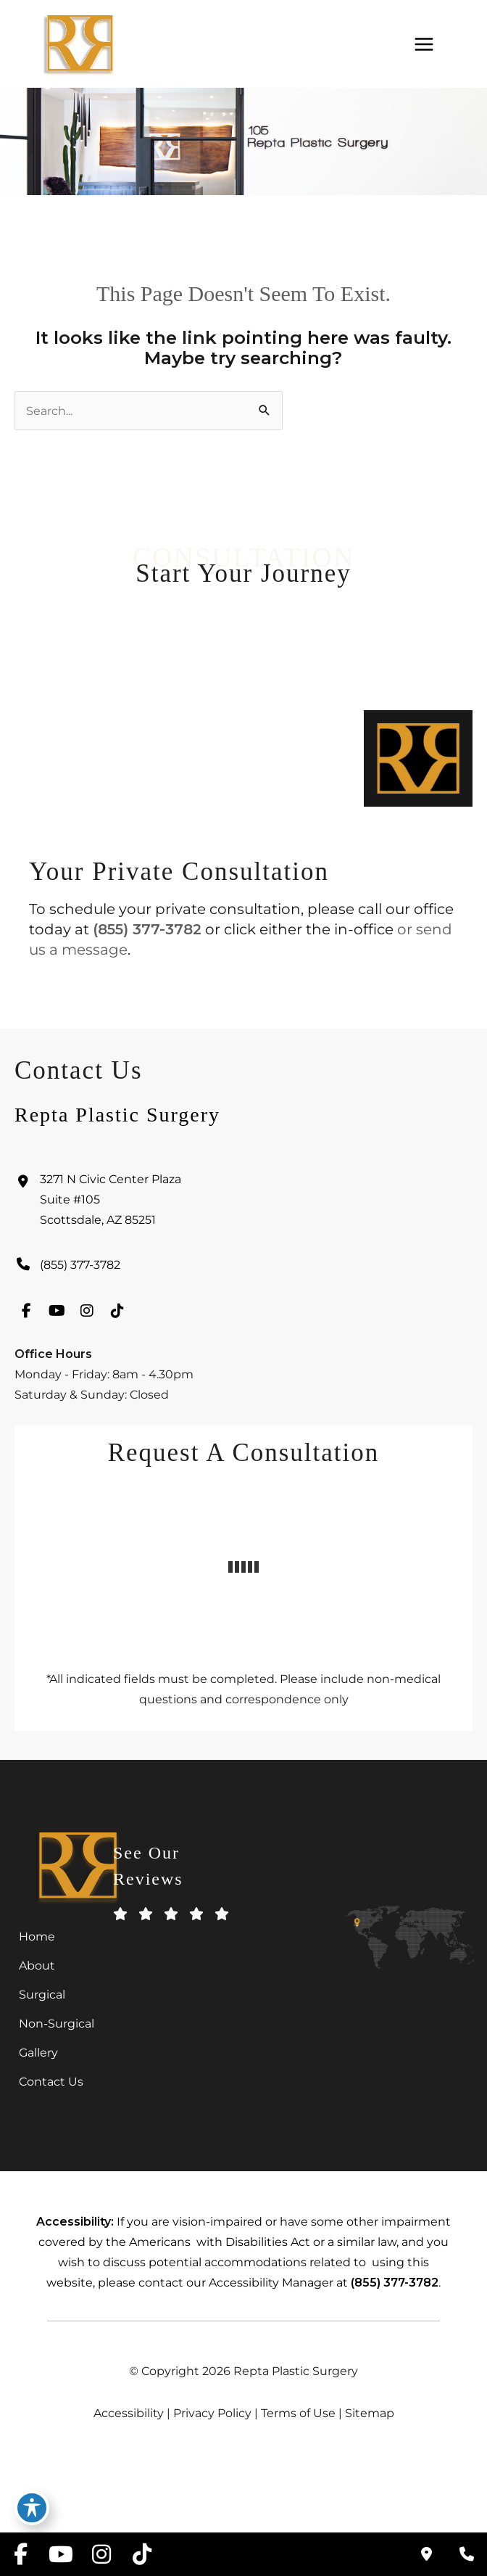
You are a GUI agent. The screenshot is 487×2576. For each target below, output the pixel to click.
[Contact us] (426, 2554)
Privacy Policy (212, 2413)
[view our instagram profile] (87, 1320)
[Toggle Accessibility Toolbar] (31, 2507)
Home (37, 1936)
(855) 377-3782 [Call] (80, 1274)
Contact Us (51, 2081)
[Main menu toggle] (424, 44)
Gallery (38, 2052)
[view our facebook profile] (26, 1320)
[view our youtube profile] (56, 1320)
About (37, 1965)
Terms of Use (298, 2413)
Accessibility (128, 2413)
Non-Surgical (56, 2023)
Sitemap (369, 2413)
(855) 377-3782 (147, 929)
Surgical (42, 1994)
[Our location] (466, 2554)
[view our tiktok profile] (117, 1320)
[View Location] (243, 1208)
